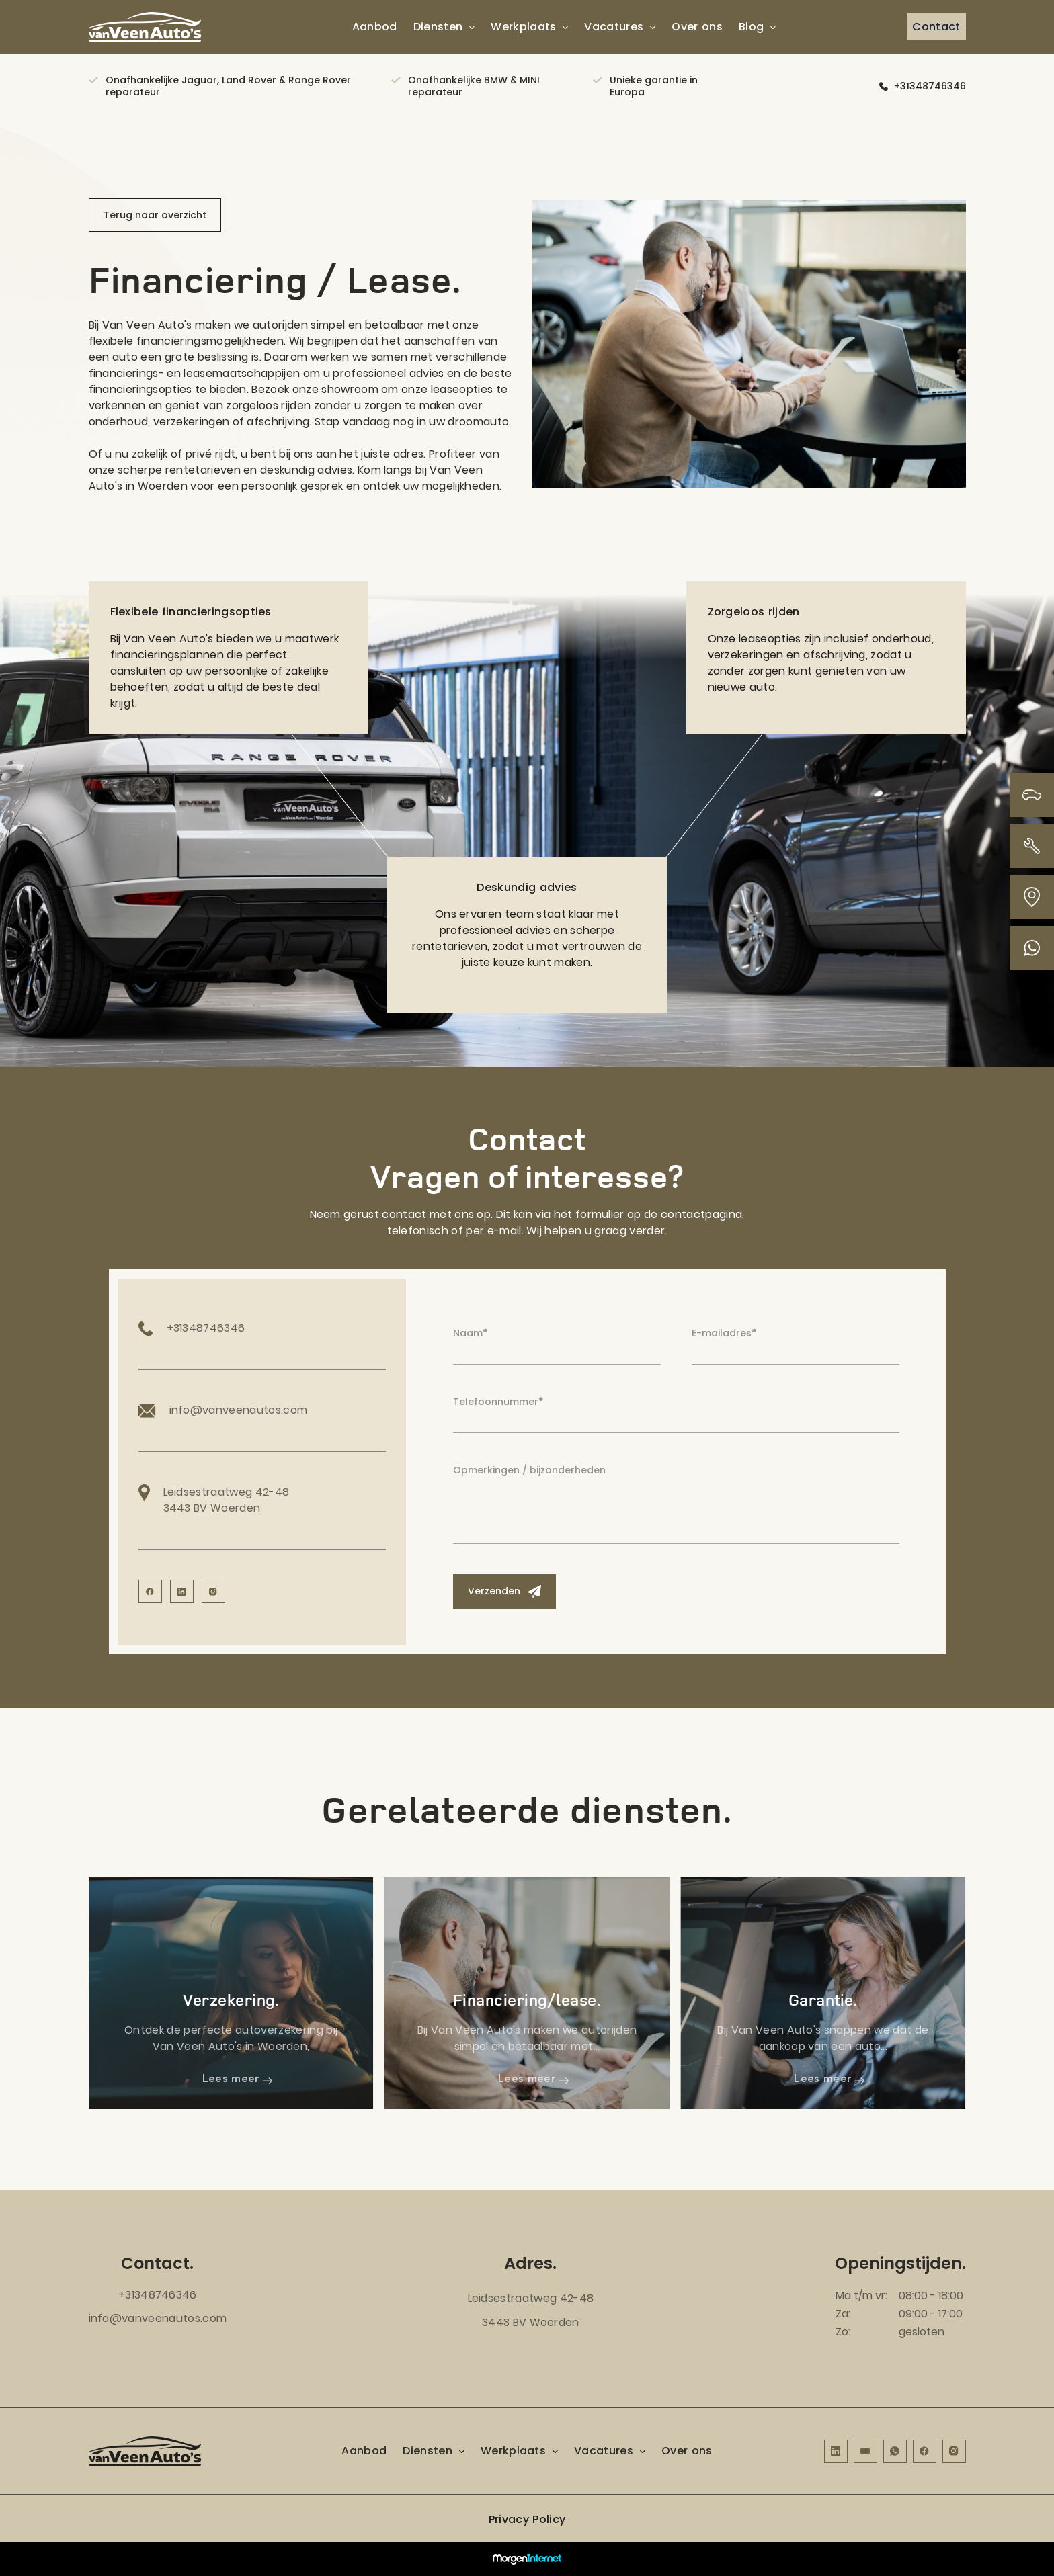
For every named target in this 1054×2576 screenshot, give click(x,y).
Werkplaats (523, 26)
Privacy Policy (527, 2519)
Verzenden (504, 1591)
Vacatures (613, 26)
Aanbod (374, 26)
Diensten (438, 26)
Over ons (697, 26)
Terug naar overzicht (155, 215)
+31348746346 (930, 86)
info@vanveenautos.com (158, 2318)
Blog (751, 26)
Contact (936, 26)
